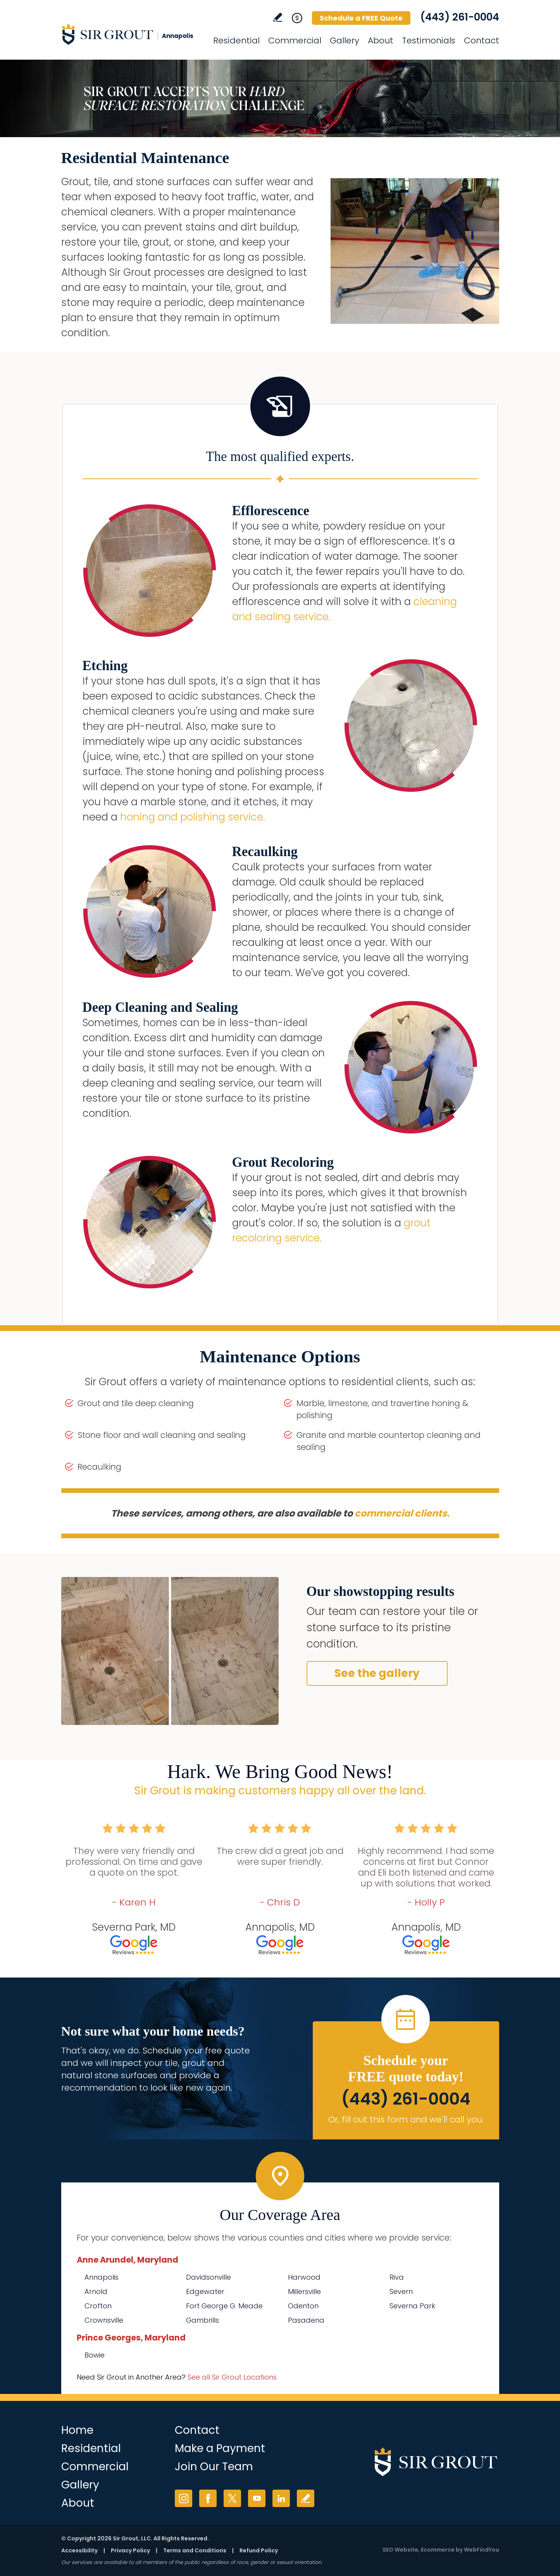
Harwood (304, 2277)
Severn (401, 2291)
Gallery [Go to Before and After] (344, 40)
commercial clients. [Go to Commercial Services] (402, 1513)
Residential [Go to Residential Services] (236, 40)
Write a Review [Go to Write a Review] (277, 17)
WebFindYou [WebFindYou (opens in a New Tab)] (481, 2550)
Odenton (303, 2306)
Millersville (304, 2291)
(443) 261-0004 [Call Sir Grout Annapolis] (459, 17)
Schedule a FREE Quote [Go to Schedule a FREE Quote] (361, 18)
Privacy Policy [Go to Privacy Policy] (130, 2550)
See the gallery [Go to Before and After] (377, 1673)
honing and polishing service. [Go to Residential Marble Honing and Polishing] (192, 817)
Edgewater (205, 2291)
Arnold (95, 2291)
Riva (396, 2277)
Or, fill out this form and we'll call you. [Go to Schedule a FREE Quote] (406, 2119)
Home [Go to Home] (77, 2430)
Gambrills (202, 2320)
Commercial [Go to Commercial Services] (294, 40)
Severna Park (412, 2306)
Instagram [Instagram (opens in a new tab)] (183, 2498)
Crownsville (103, 2320)
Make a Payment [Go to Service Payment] (220, 2448)
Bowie (94, 2355)
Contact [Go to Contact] (481, 40)
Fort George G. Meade (224, 2306)
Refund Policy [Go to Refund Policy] (259, 2550)
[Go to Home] (131, 34)
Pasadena (306, 2320)
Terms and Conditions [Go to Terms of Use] (194, 2550)
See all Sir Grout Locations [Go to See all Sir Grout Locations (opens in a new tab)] (232, 2377)
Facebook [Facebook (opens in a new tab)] (208, 2498)
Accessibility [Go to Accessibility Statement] (79, 2550)
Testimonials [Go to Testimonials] (428, 40)
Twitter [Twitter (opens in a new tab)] (232, 2498)
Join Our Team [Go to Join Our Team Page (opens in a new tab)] (214, 2466)
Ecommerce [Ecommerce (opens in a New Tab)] (438, 2550)
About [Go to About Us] (380, 40)
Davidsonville (208, 2277)
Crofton (98, 2306)
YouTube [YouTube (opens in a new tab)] (256, 2498)
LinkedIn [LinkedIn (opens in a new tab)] (281, 2498)
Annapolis (101, 2277)
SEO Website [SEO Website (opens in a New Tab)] (400, 2550)
